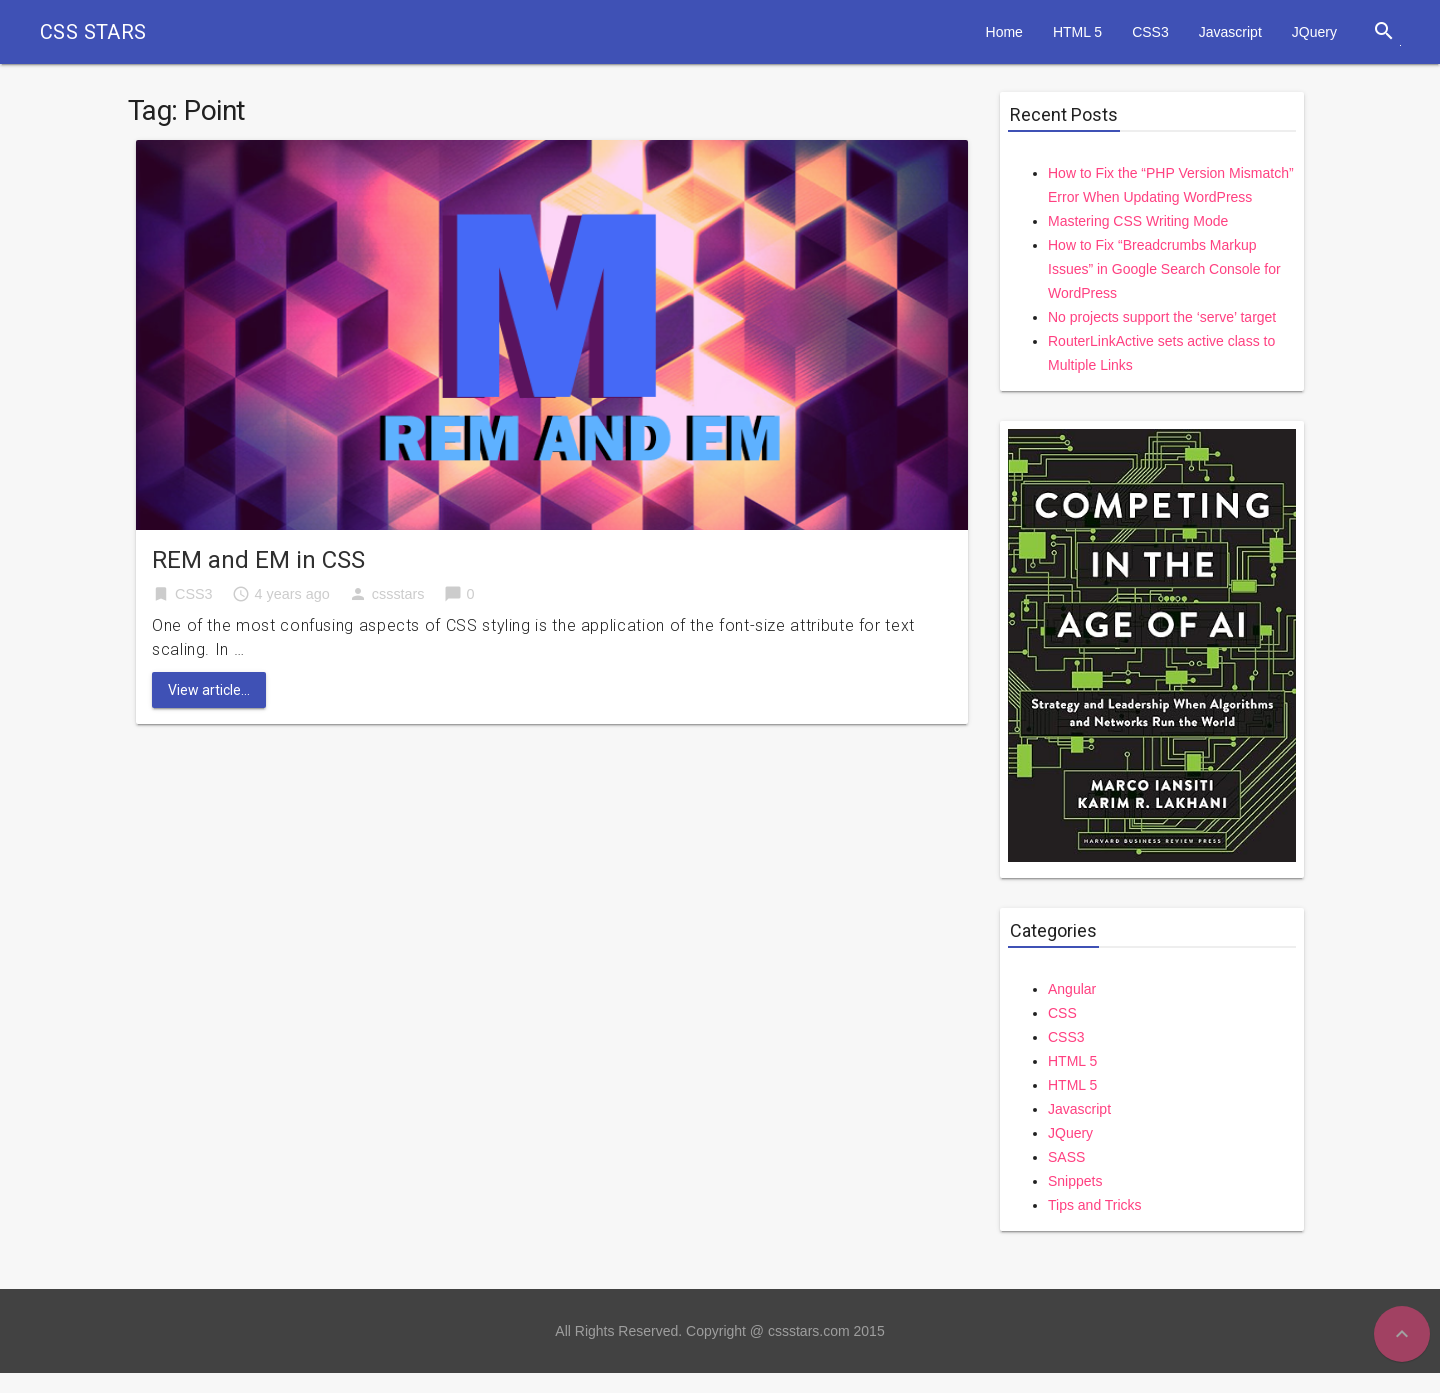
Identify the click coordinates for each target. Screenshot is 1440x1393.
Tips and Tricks (1095, 1205)
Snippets (1075, 1181)
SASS (1066, 1157)
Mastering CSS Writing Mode (1138, 221)
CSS (1062, 1013)
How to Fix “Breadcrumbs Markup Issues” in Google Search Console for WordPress (1164, 269)
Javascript (1230, 32)
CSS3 (1150, 32)
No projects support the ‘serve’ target (1162, 317)
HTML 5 (1077, 32)
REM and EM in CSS (258, 560)
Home (1004, 32)
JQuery (1314, 32)
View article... (209, 690)
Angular (1072, 989)
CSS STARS (93, 32)
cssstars (398, 594)
